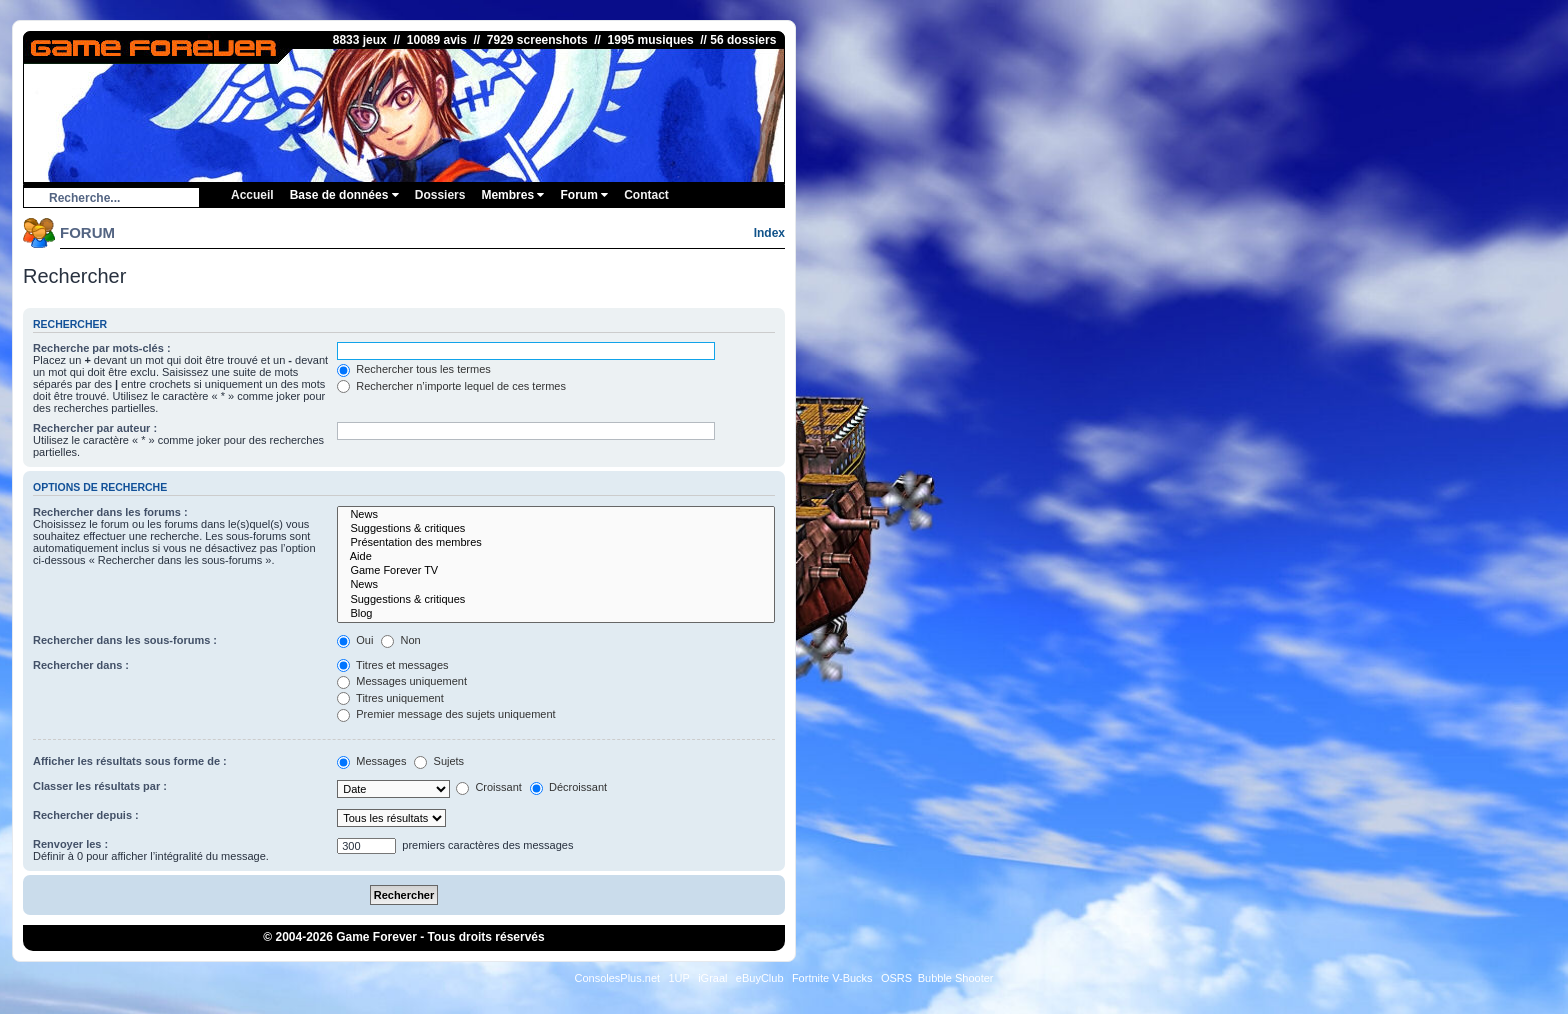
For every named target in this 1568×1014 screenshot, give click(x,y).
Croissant (489, 787)
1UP (678, 978)
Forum (584, 195)
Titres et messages (392, 665)
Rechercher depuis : (86, 815)
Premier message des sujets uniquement (446, 714)
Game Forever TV (556, 571)
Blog (556, 614)
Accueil (252, 195)
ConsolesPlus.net (617, 978)
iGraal (712, 978)
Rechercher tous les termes (414, 369)
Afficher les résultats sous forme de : (130, 761)
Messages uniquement (402, 681)
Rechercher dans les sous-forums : (125, 640)
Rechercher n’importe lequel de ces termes (451, 386)
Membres (512, 195)
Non (400, 640)
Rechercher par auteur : (95, 428)
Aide (556, 557)
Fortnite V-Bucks (832, 978)
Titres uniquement (390, 698)
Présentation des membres (556, 543)
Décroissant (568, 787)
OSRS (896, 978)
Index (769, 233)
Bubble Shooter (956, 978)
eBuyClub (760, 978)
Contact (646, 195)
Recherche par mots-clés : (102, 348)
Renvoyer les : (70, 844)
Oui (355, 640)
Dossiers (440, 195)
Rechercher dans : (81, 665)
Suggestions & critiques (556, 529)
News (556, 515)
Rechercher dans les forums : (110, 512)
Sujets (439, 761)
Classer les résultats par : (100, 786)
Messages (371, 761)
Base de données (344, 195)
